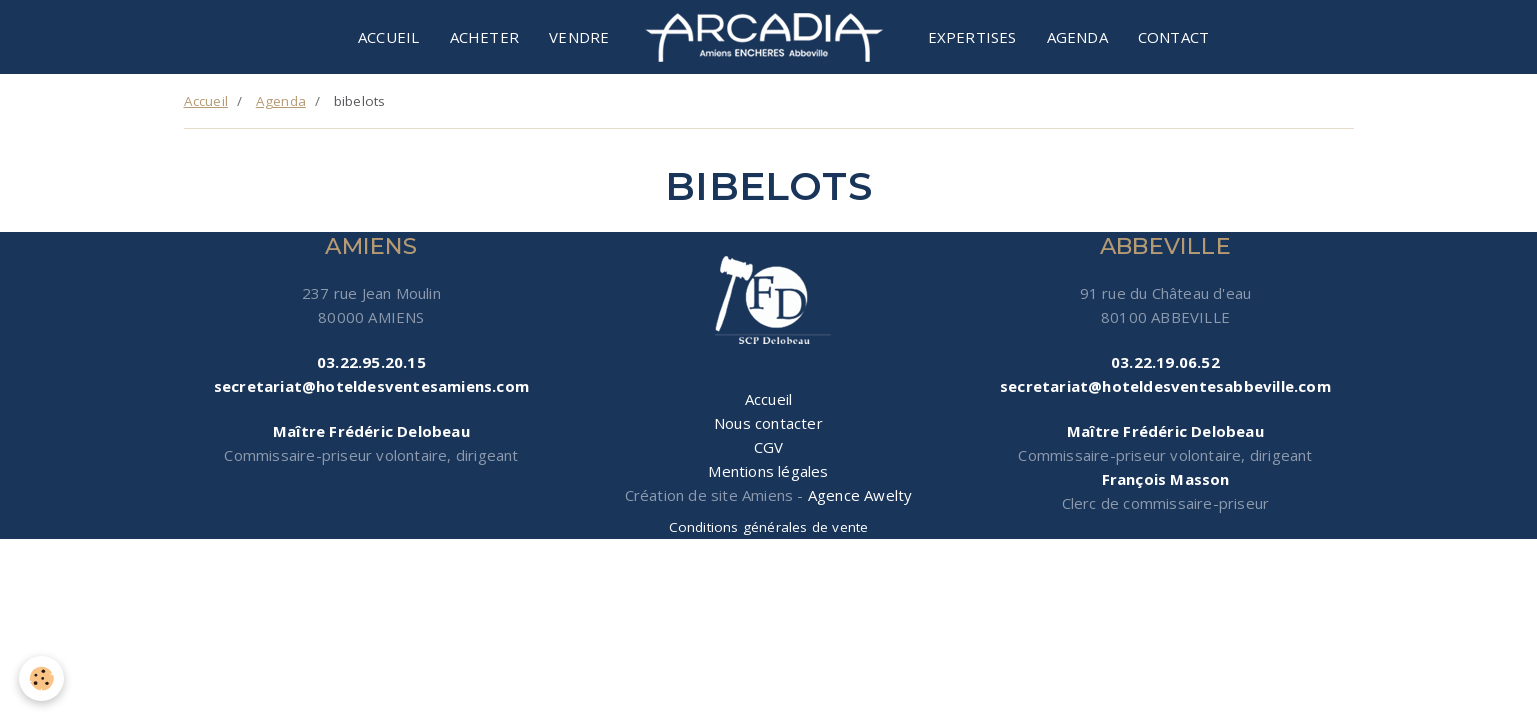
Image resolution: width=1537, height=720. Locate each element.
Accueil (388, 37)
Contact (1173, 37)
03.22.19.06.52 (1165, 362)
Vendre (579, 37)
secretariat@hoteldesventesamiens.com (371, 386)
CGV (769, 447)
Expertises (972, 37)
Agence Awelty (860, 495)
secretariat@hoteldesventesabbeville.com (1165, 386)
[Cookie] (42, 678)
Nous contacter (768, 423)
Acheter (484, 37)
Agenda (1077, 37)
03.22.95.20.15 (371, 362)
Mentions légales (768, 471)
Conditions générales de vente (769, 527)
